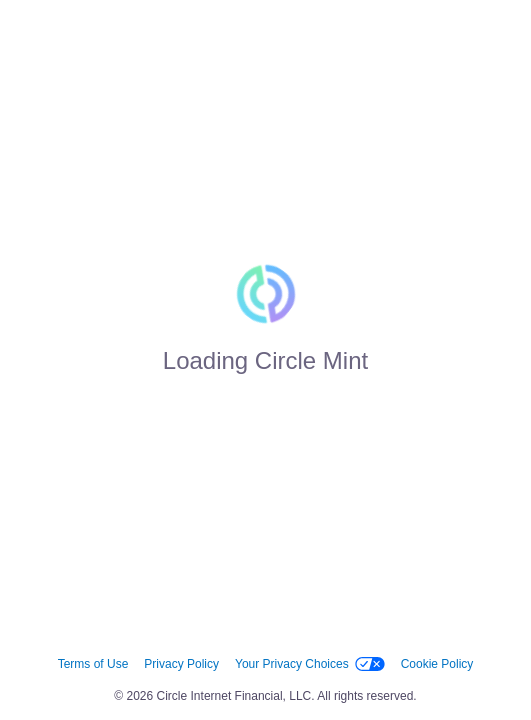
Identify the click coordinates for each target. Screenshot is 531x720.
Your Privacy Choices (310, 664)
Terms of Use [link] (93, 664)
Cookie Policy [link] (437, 664)
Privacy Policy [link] (181, 664)
